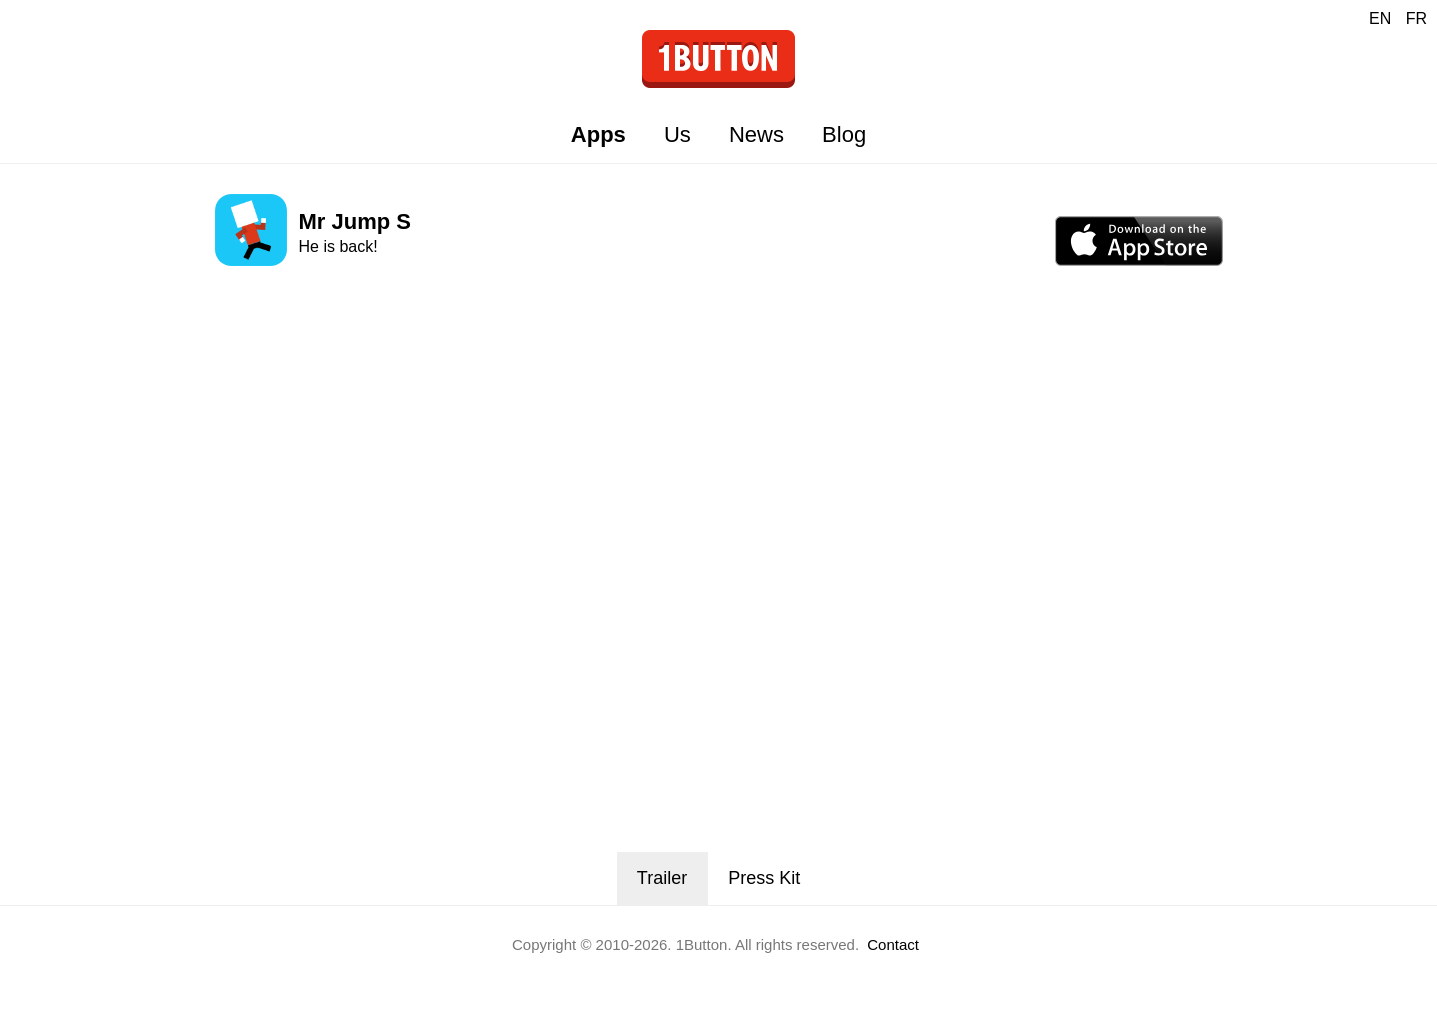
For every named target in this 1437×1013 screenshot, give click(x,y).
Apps (598, 134)
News (756, 134)
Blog (844, 134)
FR (1416, 18)
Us (677, 134)
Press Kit (764, 878)
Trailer (662, 878)
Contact (893, 944)
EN (1380, 18)
